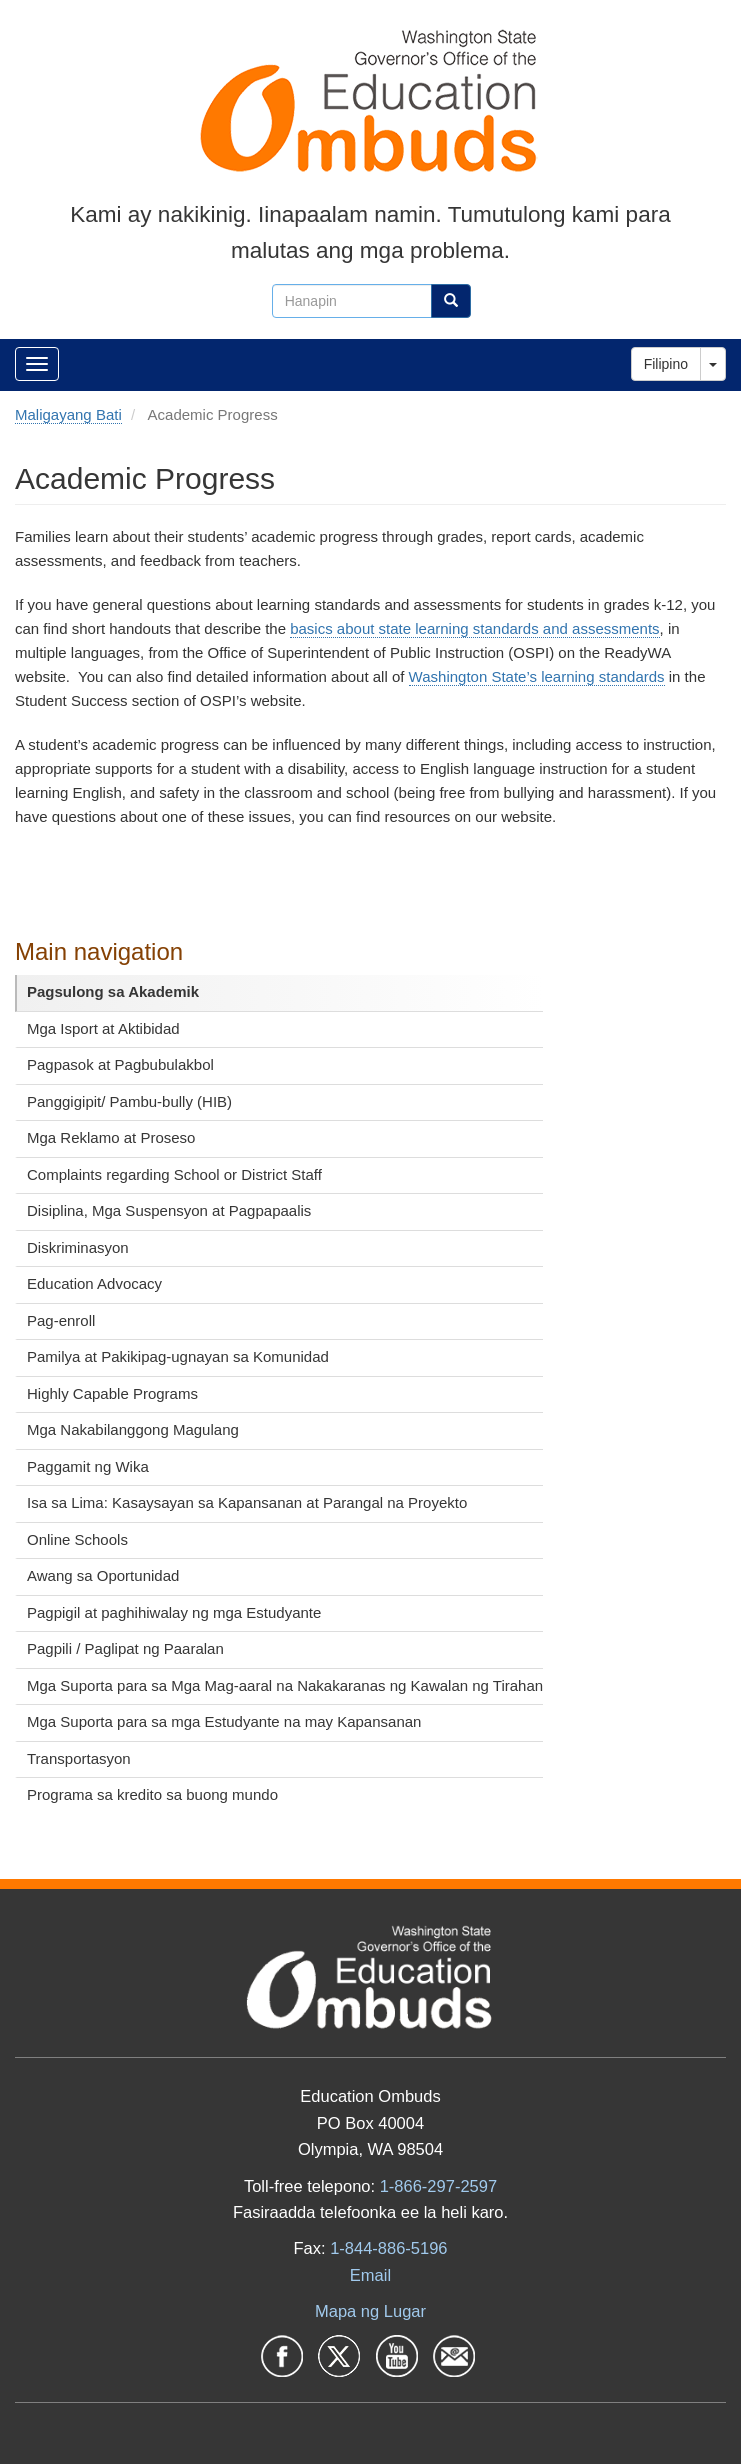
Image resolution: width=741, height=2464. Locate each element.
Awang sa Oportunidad (103, 1575)
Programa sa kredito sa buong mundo (152, 1794)
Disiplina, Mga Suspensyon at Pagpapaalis (169, 1210)
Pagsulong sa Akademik (113, 991)
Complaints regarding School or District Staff (174, 1174)
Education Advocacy (94, 1283)
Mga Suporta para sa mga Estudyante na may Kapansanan (224, 1721)
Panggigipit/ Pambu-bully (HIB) (129, 1101)
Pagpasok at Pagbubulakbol (120, 1064)
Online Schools (77, 1539)
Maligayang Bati (68, 414)
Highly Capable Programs (112, 1393)
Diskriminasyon (78, 1247)
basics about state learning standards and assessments (474, 628)
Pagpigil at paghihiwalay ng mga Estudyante (174, 1612)
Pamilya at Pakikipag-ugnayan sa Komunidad (178, 1356)
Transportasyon (79, 1758)
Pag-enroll (61, 1320)
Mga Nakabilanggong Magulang (133, 1429)
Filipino (666, 364)
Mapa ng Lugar (370, 2311)
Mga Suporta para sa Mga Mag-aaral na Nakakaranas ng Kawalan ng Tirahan (285, 1685)
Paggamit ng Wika (88, 1466)
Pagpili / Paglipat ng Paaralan (125, 1648)
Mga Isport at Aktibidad (103, 1028)
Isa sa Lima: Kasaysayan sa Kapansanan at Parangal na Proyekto (247, 1502)
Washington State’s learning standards (537, 676)
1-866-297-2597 (438, 2186)
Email (370, 2275)
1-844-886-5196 (388, 2248)
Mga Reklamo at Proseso (111, 1137)
